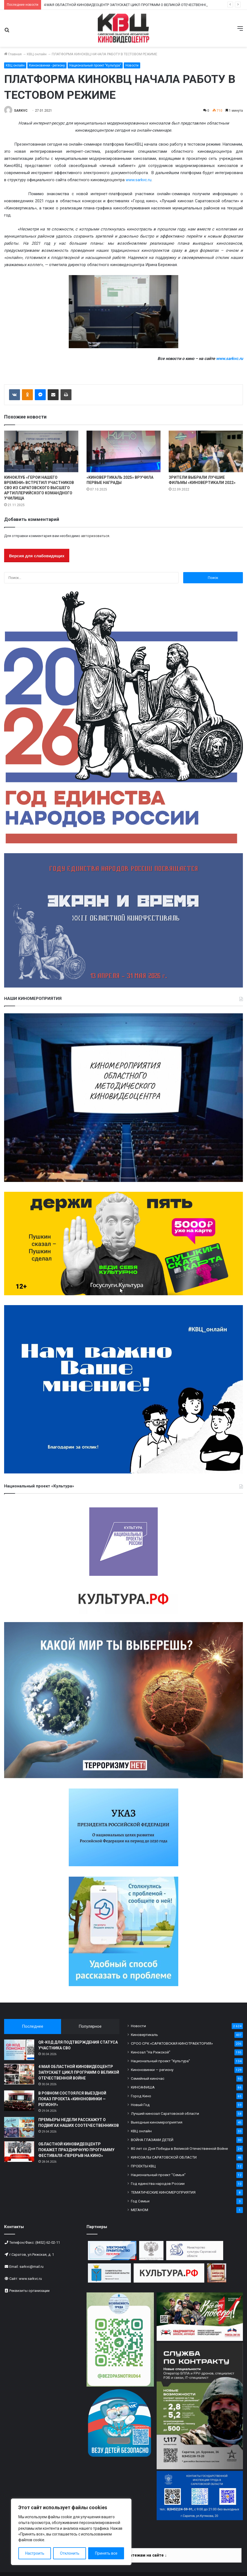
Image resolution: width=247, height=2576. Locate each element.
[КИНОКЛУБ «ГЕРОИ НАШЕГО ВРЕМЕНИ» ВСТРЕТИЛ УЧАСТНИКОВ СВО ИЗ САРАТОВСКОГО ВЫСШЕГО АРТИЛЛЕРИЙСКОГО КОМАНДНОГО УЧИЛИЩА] (41, 451)
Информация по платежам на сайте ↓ (129, 2555)
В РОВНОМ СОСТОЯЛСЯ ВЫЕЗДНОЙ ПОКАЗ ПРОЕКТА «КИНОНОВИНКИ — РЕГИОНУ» (72, 2099)
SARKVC (21, 110)
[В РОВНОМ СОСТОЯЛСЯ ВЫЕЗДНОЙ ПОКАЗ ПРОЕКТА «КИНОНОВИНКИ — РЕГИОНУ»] (19, 2100)
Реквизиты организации (29, 2291)
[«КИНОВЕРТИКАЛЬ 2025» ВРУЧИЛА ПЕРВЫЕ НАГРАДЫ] (124, 451)
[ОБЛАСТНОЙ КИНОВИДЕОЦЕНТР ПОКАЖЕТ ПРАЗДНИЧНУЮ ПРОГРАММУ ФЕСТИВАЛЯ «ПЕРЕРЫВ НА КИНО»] (19, 2151)
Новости (132, 65)
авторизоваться (95, 536)
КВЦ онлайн (37, 54)
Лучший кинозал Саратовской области (165, 2113)
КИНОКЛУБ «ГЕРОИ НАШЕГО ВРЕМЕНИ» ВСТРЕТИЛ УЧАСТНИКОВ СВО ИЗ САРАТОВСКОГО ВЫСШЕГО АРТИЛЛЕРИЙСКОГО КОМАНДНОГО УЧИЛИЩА (39, 487)
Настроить (34, 2553)
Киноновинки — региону (152, 2069)
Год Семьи (140, 2201)
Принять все (106, 2553)
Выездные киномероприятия (156, 2122)
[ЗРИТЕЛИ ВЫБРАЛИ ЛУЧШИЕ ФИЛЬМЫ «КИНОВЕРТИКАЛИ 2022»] (206, 451)
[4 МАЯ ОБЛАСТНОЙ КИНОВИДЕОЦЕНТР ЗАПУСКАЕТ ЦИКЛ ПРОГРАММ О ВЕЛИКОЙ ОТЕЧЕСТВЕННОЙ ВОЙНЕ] (19, 2074)
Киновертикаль (144, 2034)
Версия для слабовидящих (36, 555)
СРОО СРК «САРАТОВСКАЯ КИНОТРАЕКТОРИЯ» (172, 2043)
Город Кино (141, 2096)
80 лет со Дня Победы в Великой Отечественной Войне (179, 2148)
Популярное (90, 2026)
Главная (13, 54)
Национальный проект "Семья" (158, 2175)
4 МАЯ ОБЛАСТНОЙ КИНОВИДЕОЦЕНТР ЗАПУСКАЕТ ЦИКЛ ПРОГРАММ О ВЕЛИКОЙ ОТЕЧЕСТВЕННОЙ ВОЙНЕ (133, 5)
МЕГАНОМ (139, 2210)
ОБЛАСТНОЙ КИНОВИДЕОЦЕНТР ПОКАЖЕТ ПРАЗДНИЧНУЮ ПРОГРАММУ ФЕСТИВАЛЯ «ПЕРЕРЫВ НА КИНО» (76, 2150)
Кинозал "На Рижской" (150, 2052)
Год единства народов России (158, 2183)
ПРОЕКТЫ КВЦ (143, 2166)
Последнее (32, 2026)
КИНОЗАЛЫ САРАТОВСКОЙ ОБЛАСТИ (164, 2157)
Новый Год (140, 2104)
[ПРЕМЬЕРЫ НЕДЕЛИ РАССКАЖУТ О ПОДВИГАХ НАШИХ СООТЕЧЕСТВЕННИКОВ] (19, 2127)
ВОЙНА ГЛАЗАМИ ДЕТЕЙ (152, 2139)
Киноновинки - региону (47, 65)
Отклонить (69, 2553)
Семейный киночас (147, 2078)
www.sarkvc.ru (138, 179)
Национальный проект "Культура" (95, 65)
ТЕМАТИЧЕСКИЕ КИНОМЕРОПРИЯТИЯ (163, 2192)
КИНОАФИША (143, 2087)
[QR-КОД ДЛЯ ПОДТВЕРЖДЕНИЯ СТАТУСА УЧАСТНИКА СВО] (19, 2050)
